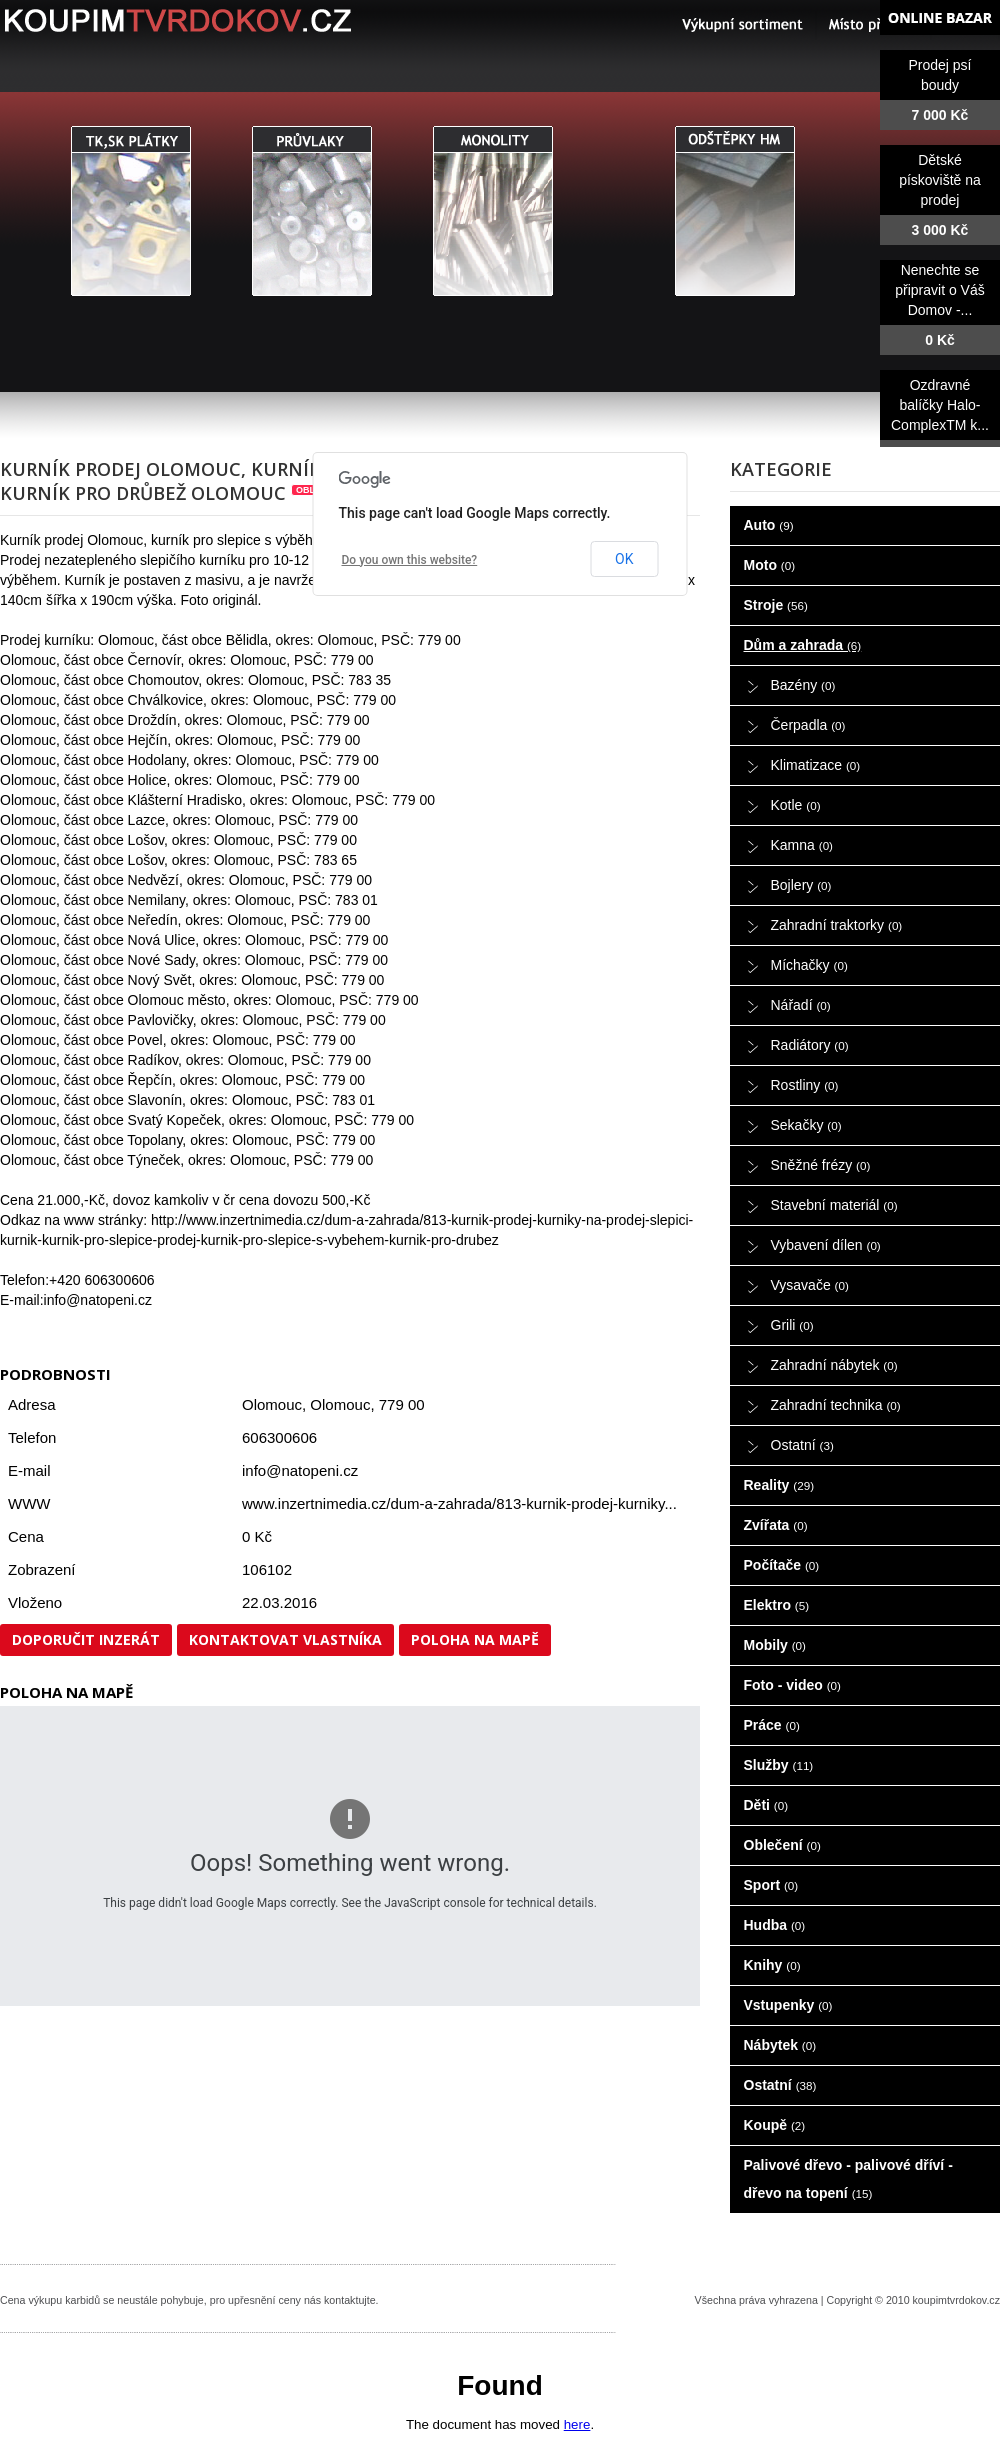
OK (624, 559)
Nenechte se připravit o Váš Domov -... (939, 290)
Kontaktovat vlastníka (285, 1639)
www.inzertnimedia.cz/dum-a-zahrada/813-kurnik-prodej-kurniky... (459, 1503)
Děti (766, 1805)
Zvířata (776, 1525)
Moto (770, 565)
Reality (779, 1485)
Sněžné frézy (821, 1165)
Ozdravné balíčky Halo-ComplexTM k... (940, 405)
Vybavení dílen (826, 1245)
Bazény (803, 685)
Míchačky (809, 965)
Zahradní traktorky (837, 925)
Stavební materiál (834, 1205)
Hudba (775, 1925)
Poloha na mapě (475, 1639)
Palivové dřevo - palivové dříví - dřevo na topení (848, 2179)
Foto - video (792, 1685)
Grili (792, 1325)
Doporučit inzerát (86, 1639)
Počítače (782, 1565)
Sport (771, 1885)
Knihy (772, 1965)
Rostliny (805, 1085)
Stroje (776, 605)
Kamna (802, 845)
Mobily (775, 1645)
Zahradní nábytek (834, 1365)
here (577, 2424)
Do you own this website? (410, 560)
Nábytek (780, 2045)
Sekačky (806, 1125)
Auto (769, 525)
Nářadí (801, 1005)
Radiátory (810, 1045)
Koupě (775, 2125)
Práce (772, 1725)
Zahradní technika (836, 1405)
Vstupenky (788, 2005)
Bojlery (801, 885)
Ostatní (802, 1445)
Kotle (796, 805)
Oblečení (782, 1845)
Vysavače (810, 1285)
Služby (779, 1765)
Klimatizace (816, 765)
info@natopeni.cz (300, 1470)
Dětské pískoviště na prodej (940, 180)
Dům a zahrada (803, 645)
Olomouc (340, 1404)
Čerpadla (808, 725)
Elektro (777, 1605)
